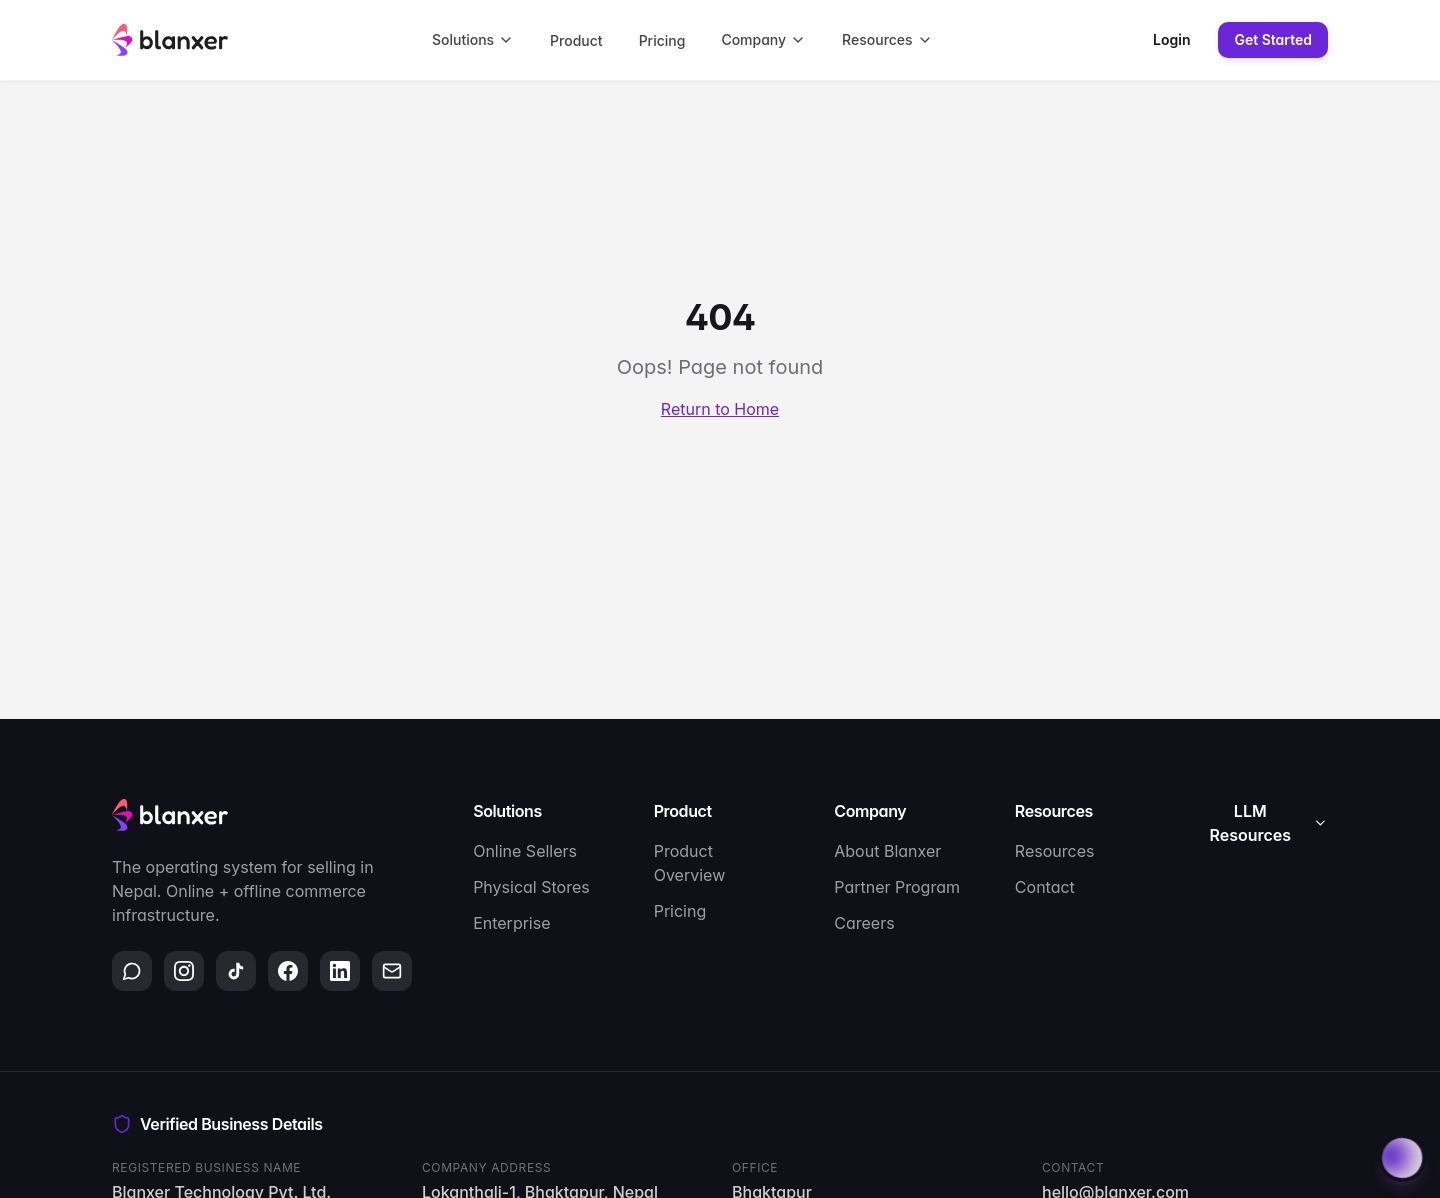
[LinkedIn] (340, 971)
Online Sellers (525, 851)
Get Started (1273, 39)
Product (576, 40)
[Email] (392, 971)
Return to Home (720, 409)
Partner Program (897, 887)
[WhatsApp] (132, 971)
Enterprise (511, 923)
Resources (887, 39)
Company (763, 39)
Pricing (662, 40)
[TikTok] (236, 971)
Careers (864, 923)
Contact (1045, 887)
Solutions (473, 39)
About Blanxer (887, 851)
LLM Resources (1269, 823)
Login (1171, 39)
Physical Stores (531, 887)
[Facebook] (288, 971)
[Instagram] (184, 971)
